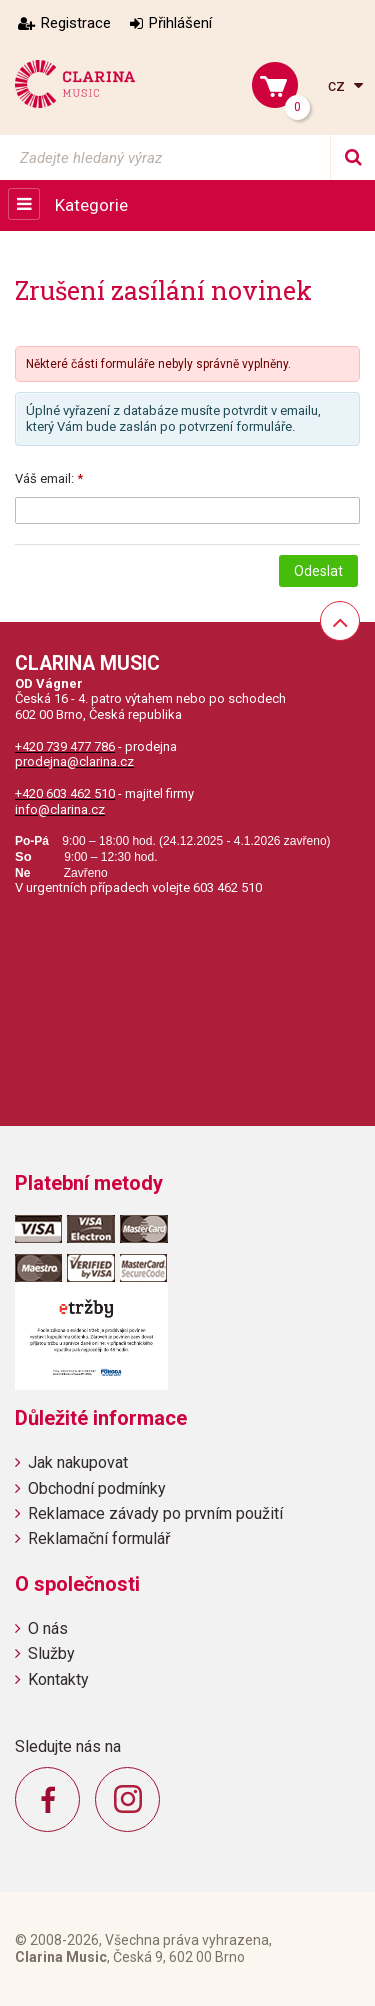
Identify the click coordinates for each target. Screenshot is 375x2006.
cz (338, 85)
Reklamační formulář (99, 1538)
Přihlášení (180, 23)
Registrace (76, 23)
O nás (48, 1628)
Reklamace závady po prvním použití (155, 1513)
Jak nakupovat (78, 1462)
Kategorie (91, 205)
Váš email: (44, 478)
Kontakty (58, 1679)
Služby (51, 1653)
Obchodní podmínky (97, 1488)
